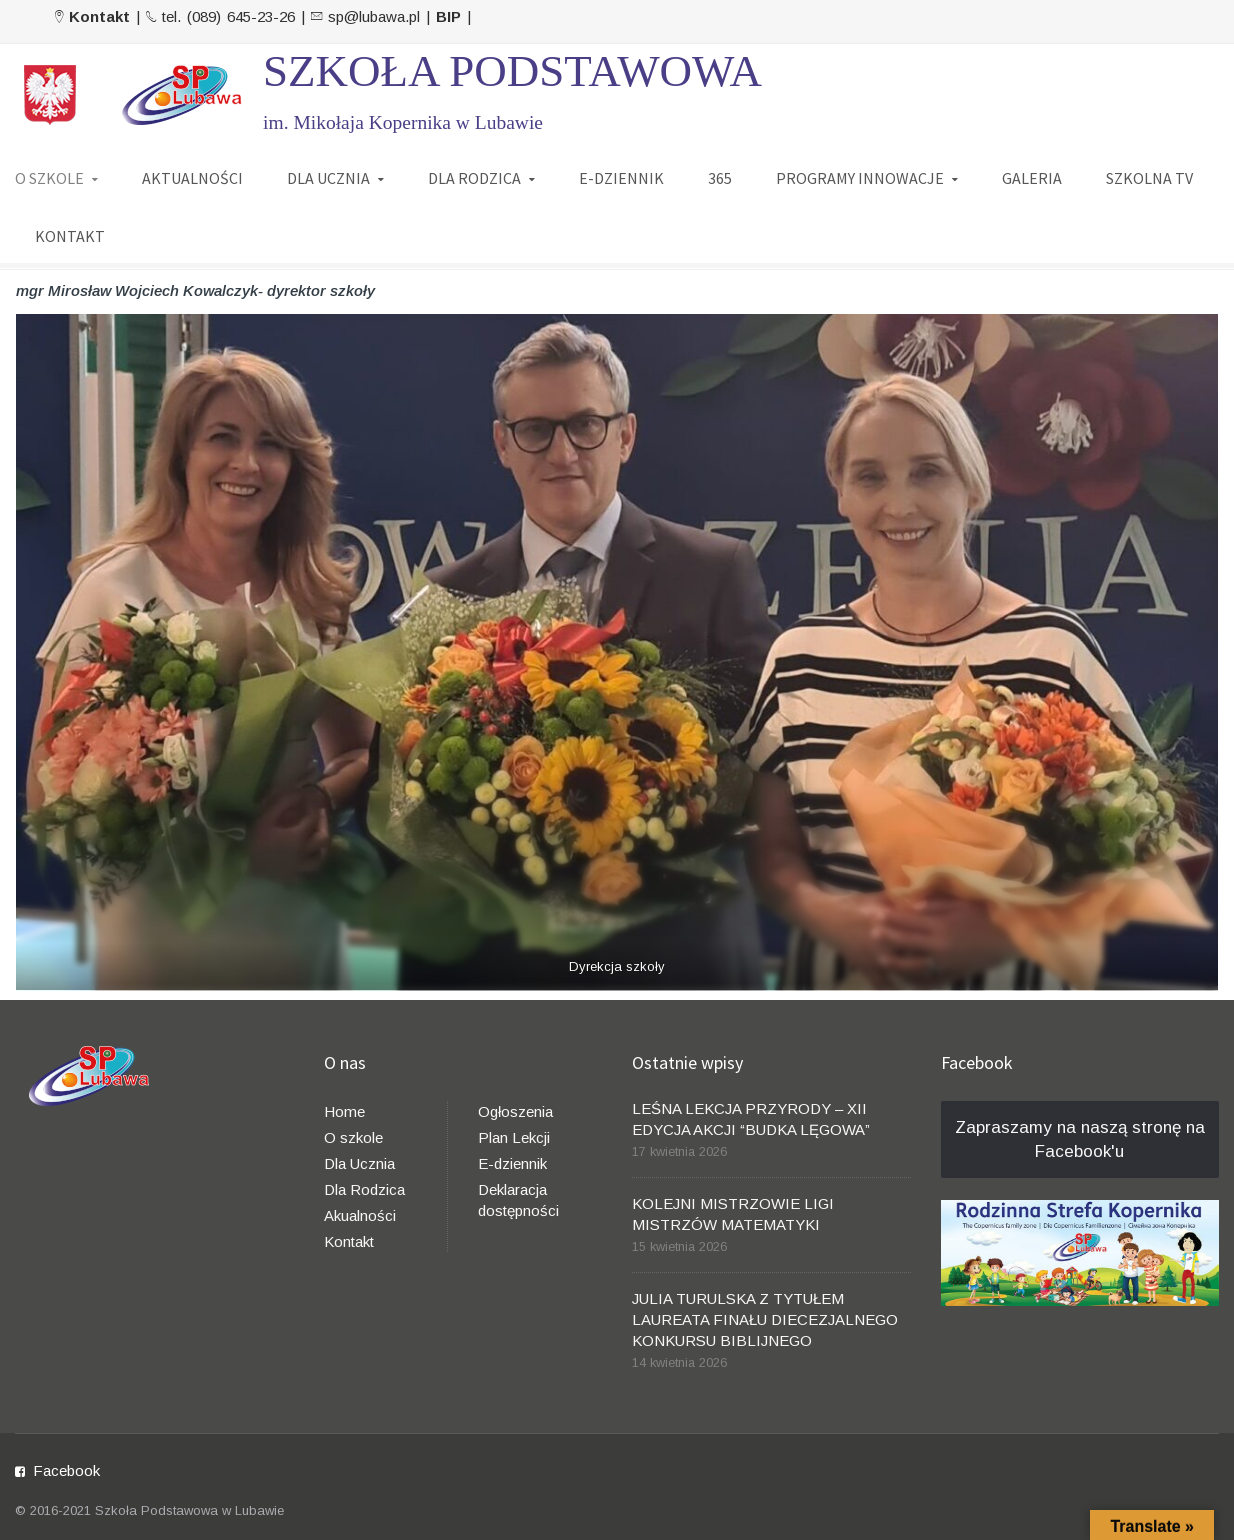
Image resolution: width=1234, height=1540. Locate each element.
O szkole (353, 1137)
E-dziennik (512, 1163)
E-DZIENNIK (621, 177)
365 (720, 177)
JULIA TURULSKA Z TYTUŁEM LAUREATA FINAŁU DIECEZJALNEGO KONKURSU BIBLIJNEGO (765, 1319)
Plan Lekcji (514, 1137)
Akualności (360, 1215)
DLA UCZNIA (328, 177)
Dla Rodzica (364, 1189)
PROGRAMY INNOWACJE (860, 177)
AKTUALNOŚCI (192, 177)
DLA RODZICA (474, 177)
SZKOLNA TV (1149, 177)
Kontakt (349, 1241)
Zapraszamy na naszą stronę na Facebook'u (1080, 1139)
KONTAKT (70, 235)
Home (344, 1111)
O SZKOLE (49, 177)
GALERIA (1032, 177)
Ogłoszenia (515, 1111)
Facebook (66, 1470)
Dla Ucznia (359, 1163)
